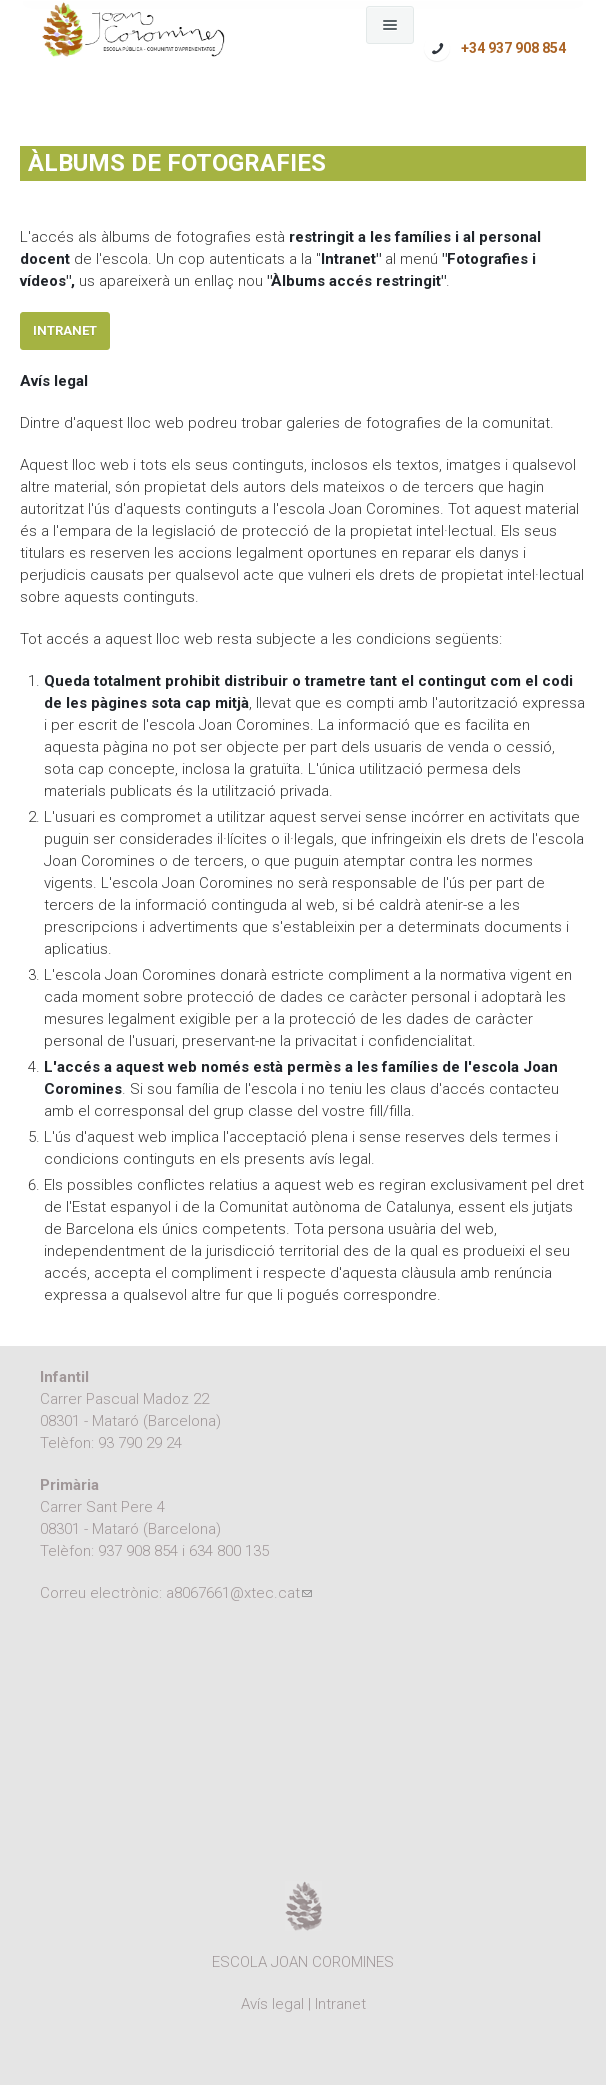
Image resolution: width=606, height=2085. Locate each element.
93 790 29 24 (140, 1443)
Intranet (65, 330)
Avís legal (272, 2004)
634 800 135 (229, 1551)
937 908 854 (138, 1551)
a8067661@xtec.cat (239, 1593)
